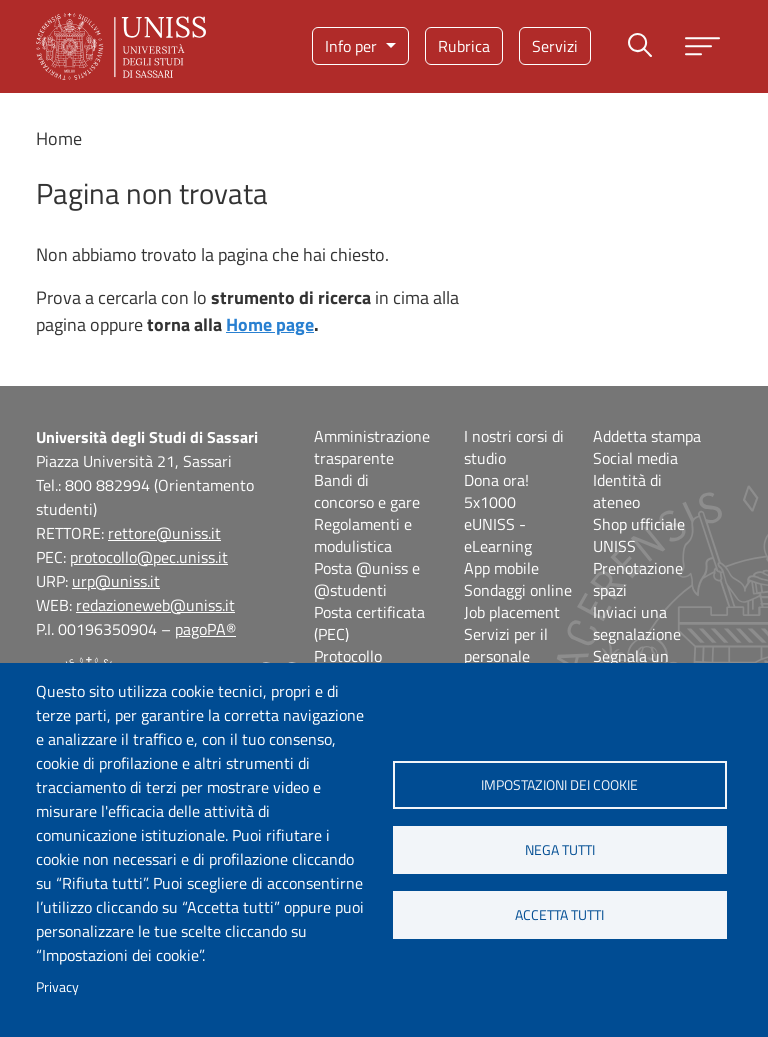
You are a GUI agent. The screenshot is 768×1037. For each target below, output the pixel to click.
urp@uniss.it (116, 581)
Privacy (57, 987)
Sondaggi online (518, 590)
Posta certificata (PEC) (369, 623)
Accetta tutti (559, 915)
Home (59, 138)
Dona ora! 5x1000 (496, 491)
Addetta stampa (647, 436)
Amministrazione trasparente (372, 447)
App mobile (501, 568)
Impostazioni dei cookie (559, 785)
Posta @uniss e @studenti (367, 579)
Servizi (555, 46)
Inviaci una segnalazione (637, 623)
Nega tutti (560, 850)
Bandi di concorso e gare (367, 491)
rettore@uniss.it (164, 533)
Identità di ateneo (627, 491)
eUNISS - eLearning (498, 535)
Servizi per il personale (506, 645)
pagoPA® (205, 629)
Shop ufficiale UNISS (639, 535)
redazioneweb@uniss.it (155, 605)
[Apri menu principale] (702, 46)
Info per (353, 46)
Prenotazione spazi (638, 579)
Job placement (512, 612)
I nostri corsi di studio (514, 447)
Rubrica (464, 46)
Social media (635, 458)
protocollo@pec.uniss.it (149, 557)
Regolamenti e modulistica (363, 535)
